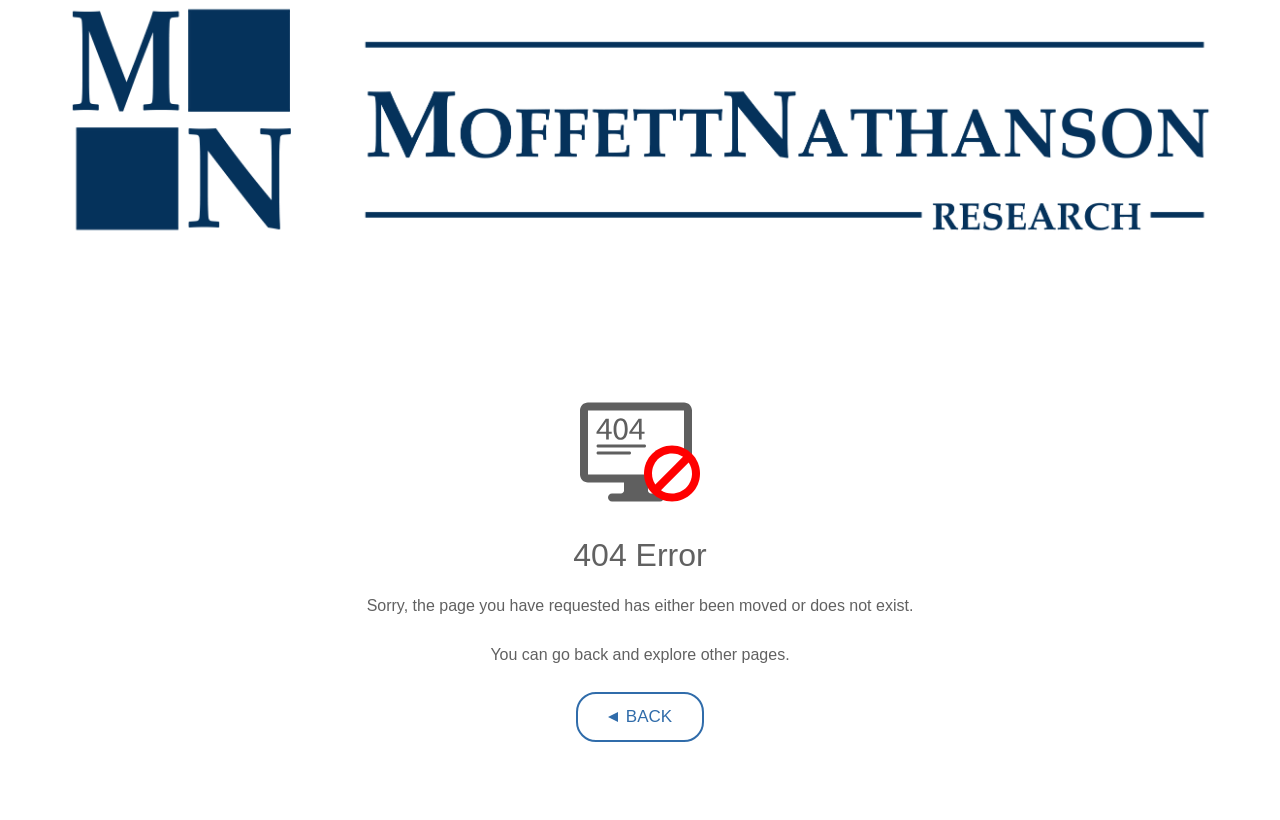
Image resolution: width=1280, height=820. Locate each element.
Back (649, 716)
